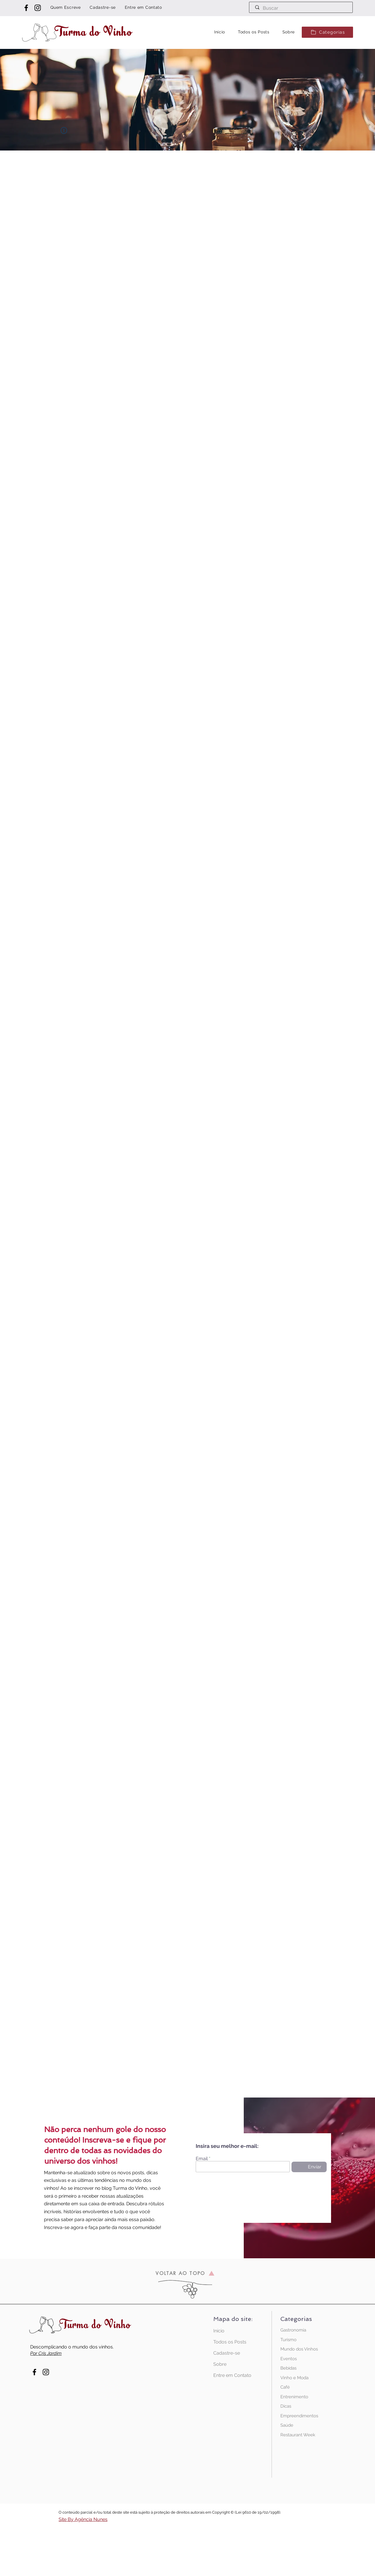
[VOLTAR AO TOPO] (185, 2273)
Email (202, 2158)
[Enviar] (309, 2167)
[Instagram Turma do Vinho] (37, 8)
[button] (327, 32)
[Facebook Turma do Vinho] (26, 8)
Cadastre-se (226, 2353)
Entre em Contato (232, 2375)
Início (218, 2331)
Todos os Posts (229, 2342)
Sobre (219, 2364)
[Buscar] (301, 8)
